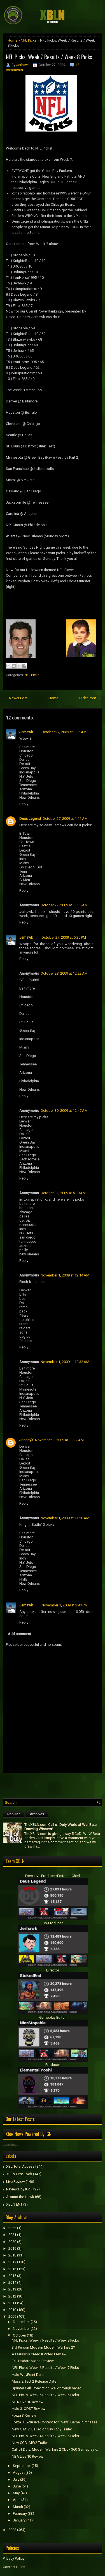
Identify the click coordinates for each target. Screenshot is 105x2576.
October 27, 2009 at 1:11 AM (65, 818)
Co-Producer (53, 1923)
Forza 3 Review (24, 2415)
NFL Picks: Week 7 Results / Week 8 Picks (49, 57)
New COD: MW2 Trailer (30, 2443)
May (16, 2493)
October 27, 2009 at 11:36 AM (64, 905)
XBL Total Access (20, 2166)
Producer (52, 2065)
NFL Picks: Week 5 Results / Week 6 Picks (45, 2395)
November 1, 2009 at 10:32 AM (65, 1362)
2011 (12, 2303)
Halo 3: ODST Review (28, 2409)
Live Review (15, 2181)
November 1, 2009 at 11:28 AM (65, 1518)
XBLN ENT (14, 2204)
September (22, 2466)
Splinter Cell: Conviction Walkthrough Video (46, 2388)
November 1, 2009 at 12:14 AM (65, 1275)
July (16, 2479)
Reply (23, 804)
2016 (12, 2269)
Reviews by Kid (18, 2189)
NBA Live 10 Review (27, 2402)
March (18, 2507)
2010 (12, 2310)
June (17, 2486)
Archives (37, 1814)
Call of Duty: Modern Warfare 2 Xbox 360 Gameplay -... (55, 2449)
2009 (12, 2316)
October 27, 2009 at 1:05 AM (64, 732)
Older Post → (90, 698)
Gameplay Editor (52, 2017)
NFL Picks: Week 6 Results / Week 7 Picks (45, 2368)
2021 (12, 2235)
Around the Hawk (20, 2197)
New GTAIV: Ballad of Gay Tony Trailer (42, 2429)
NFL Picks (29, 40)
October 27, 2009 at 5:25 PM (63, 937)
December (21, 2322)
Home (12, 40)
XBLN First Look (19, 2174)
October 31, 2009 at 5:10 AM (63, 1193)
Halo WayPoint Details (29, 2375)
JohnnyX (26, 1440)
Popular (13, 1814)
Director (52, 1970)
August (19, 2472)
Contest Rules (14, 2567)
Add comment (19, 1634)
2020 (12, 2242)
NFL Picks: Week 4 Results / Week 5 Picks (45, 2436)
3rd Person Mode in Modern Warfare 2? (43, 2347)
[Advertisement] (54, 1784)
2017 (12, 2262)
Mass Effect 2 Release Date (34, 2381)
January (19, 2520)
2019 (12, 2248)
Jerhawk (22, 65)
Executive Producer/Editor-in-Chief (52, 1876)
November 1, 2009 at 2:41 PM (64, 1605)
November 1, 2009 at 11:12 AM (59, 1440)
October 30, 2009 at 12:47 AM (64, 1110)
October (19, 2335)
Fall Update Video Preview (33, 2361)
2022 (12, 2228)
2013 (12, 2289)
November (21, 2328)
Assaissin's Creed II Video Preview (39, 2354)
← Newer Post (15, 698)
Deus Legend (30, 818)
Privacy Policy (13, 2558)
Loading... (11, 2144)
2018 (12, 2255)
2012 (12, 2296)
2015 (12, 2276)
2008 (12, 2530)
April (16, 2500)
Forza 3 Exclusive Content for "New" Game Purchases (54, 2422)
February (20, 2513)
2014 (12, 2282)
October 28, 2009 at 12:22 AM (64, 973)
